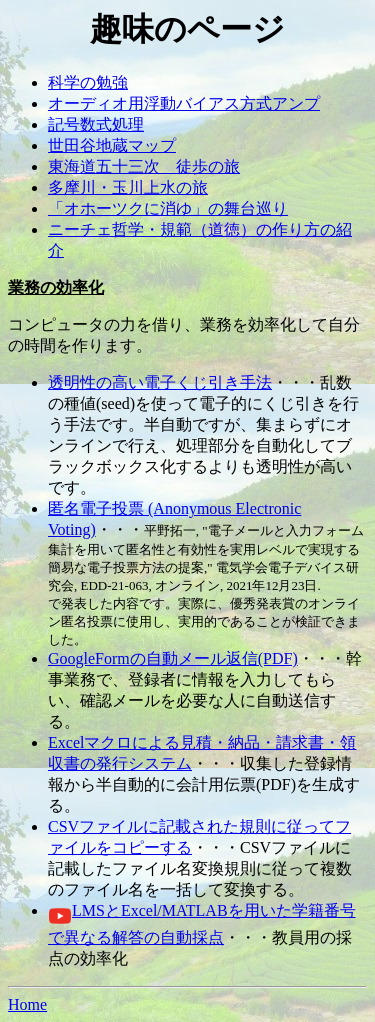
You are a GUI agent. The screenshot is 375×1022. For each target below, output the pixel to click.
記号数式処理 (96, 124)
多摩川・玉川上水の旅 (128, 187)
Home (27, 1004)
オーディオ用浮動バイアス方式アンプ (184, 103)
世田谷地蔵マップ (112, 145)
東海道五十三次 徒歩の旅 (144, 166)
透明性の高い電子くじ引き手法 (160, 382)
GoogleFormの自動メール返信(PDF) (173, 658)
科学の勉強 (88, 82)
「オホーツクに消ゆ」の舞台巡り (168, 208)
